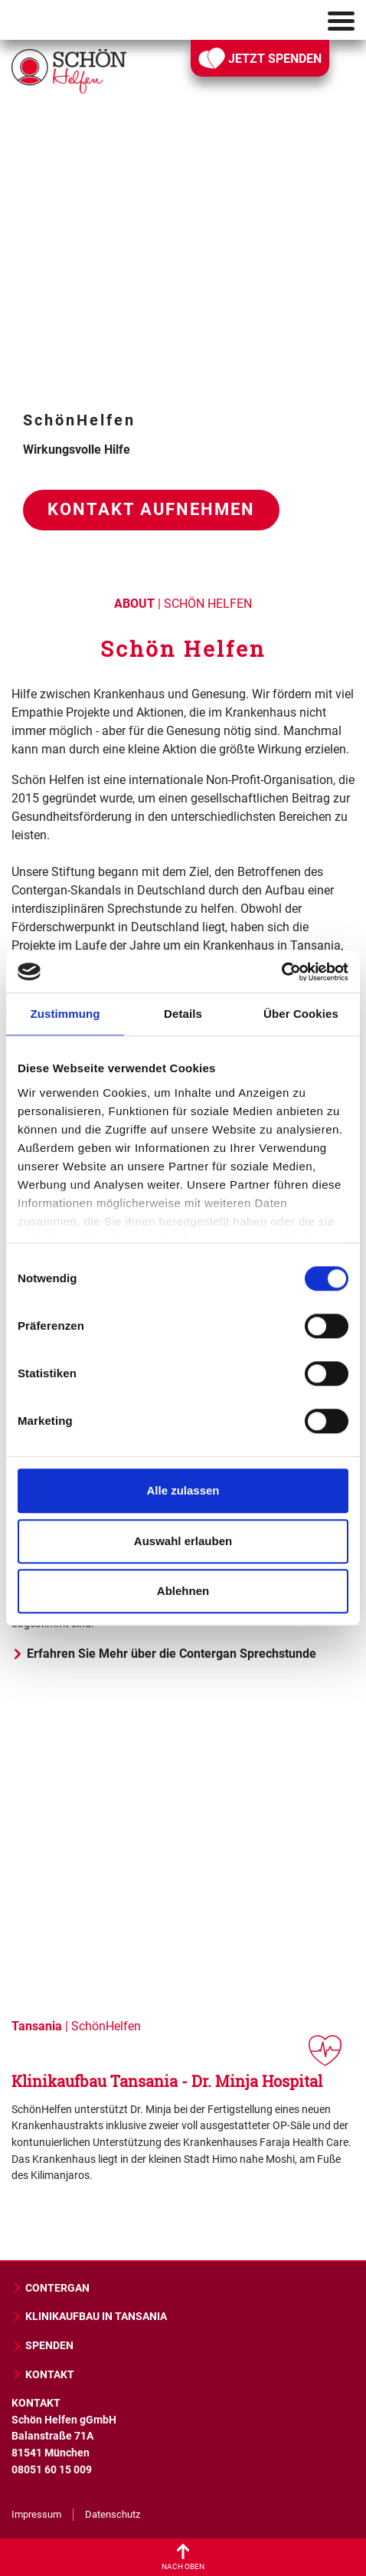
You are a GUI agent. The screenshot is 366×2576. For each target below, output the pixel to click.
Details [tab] (183, 1013)
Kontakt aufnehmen (151, 509)
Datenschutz (112, 2514)
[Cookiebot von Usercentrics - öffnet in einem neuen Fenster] (281, 972)
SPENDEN (42, 2345)
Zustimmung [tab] (65, 1013)
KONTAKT (42, 2374)
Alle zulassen (182, 1490)
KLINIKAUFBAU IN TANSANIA (89, 2316)
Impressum (36, 2514)
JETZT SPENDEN (260, 58)
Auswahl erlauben (183, 1540)
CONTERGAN (50, 2288)
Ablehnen (183, 1590)
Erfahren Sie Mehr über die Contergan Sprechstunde (163, 1653)
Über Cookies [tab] (300, 1013)
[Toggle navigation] (341, 21)
